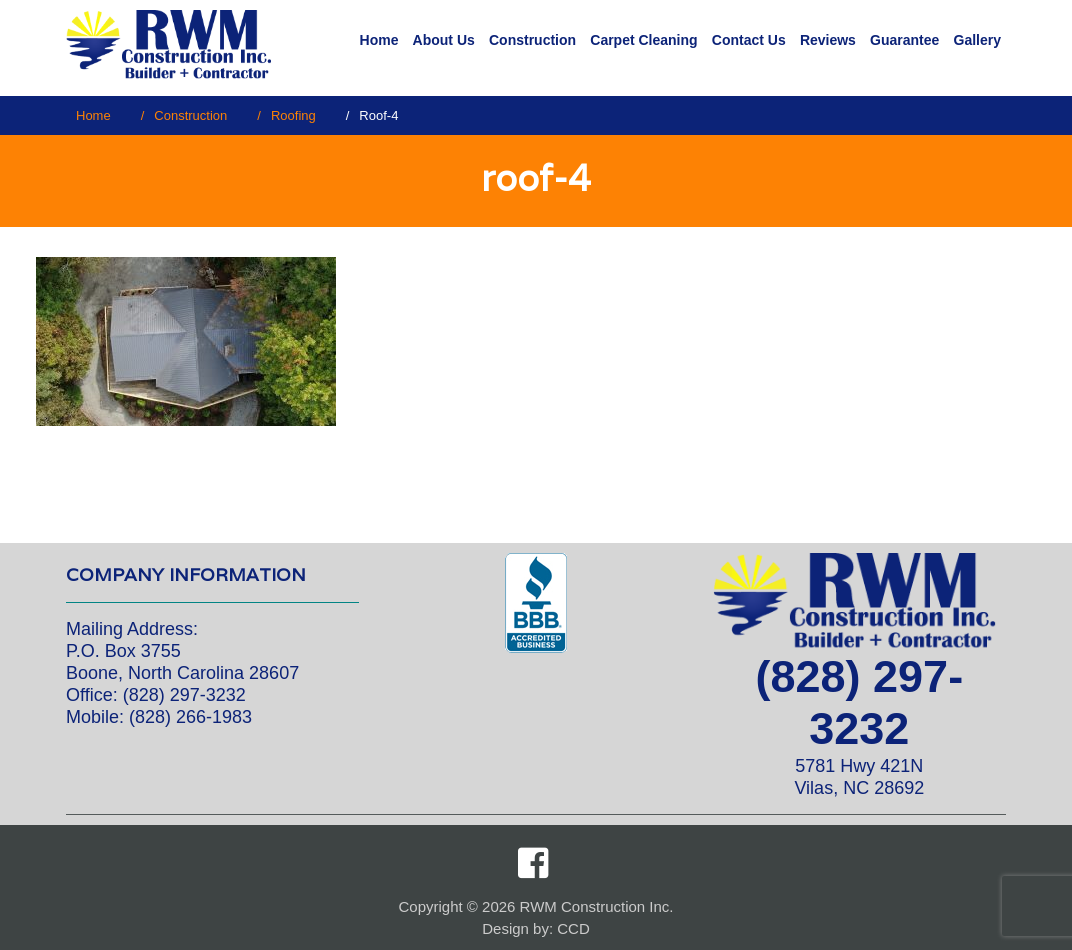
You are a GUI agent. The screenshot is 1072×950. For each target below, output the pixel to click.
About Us (444, 40)
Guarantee (904, 40)
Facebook (533, 863)
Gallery (977, 40)
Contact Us (749, 40)
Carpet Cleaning (643, 40)
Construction (532, 40)
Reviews (828, 40)
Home (379, 40)
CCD (573, 928)
